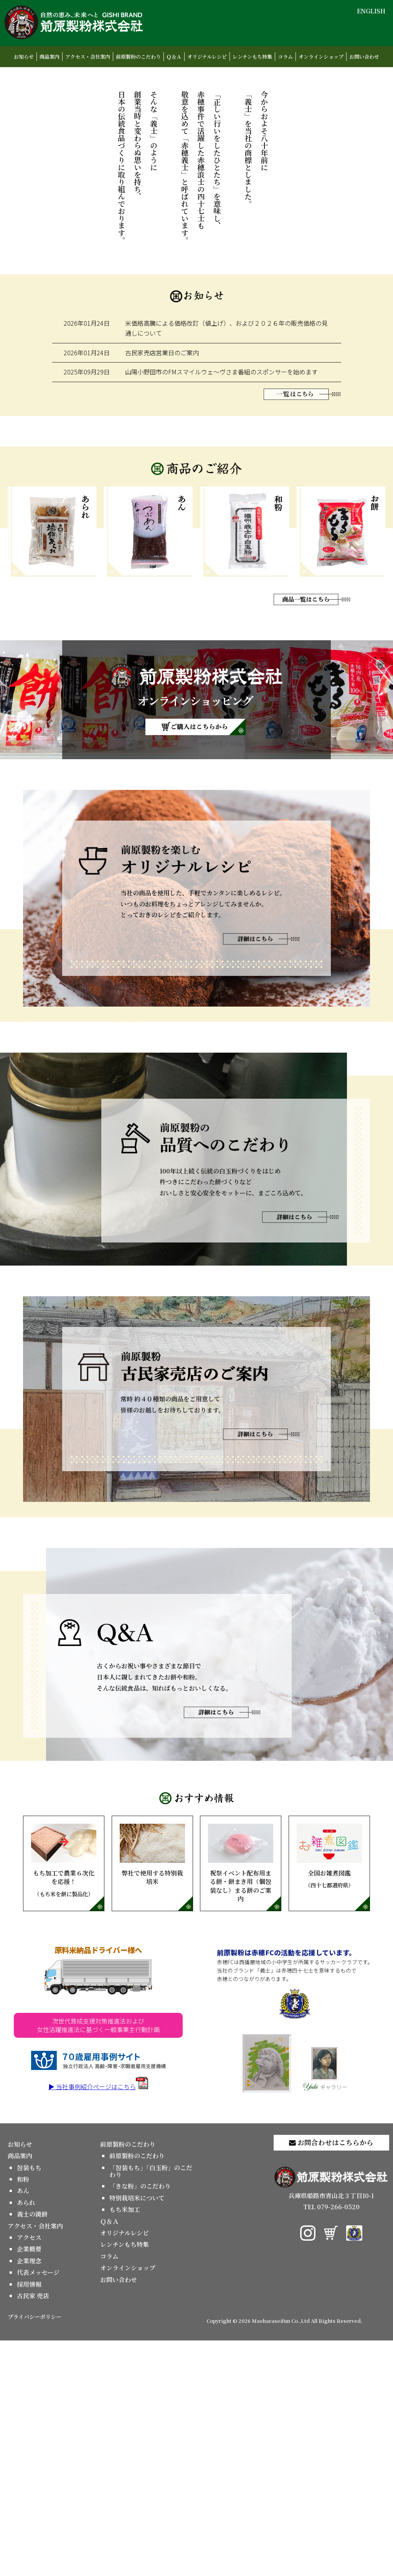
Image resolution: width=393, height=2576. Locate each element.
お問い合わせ (364, 56)
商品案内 (49, 56)
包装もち (29, 2403)
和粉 (23, 2414)
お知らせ (24, 56)
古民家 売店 (33, 2531)
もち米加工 (124, 2445)
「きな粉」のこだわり (140, 2422)
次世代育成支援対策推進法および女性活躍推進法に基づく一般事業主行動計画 (98, 2260)
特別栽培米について (137, 2433)
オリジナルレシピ (207, 56)
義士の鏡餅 (32, 2450)
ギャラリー (325, 2304)
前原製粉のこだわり (138, 56)
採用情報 (29, 2519)
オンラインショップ (321, 56)
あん (23, 2426)
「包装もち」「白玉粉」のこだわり (150, 2406)
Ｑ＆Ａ (174, 56)
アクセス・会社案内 (87, 56)
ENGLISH (371, 11)
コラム (285, 56)
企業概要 (29, 2484)
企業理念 (29, 2496)
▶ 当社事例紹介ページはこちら (98, 2322)
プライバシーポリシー (34, 2552)
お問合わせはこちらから (331, 2378)
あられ (26, 2438)
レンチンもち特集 (252, 56)
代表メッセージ (38, 2508)
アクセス (29, 2473)
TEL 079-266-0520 (331, 2442)
